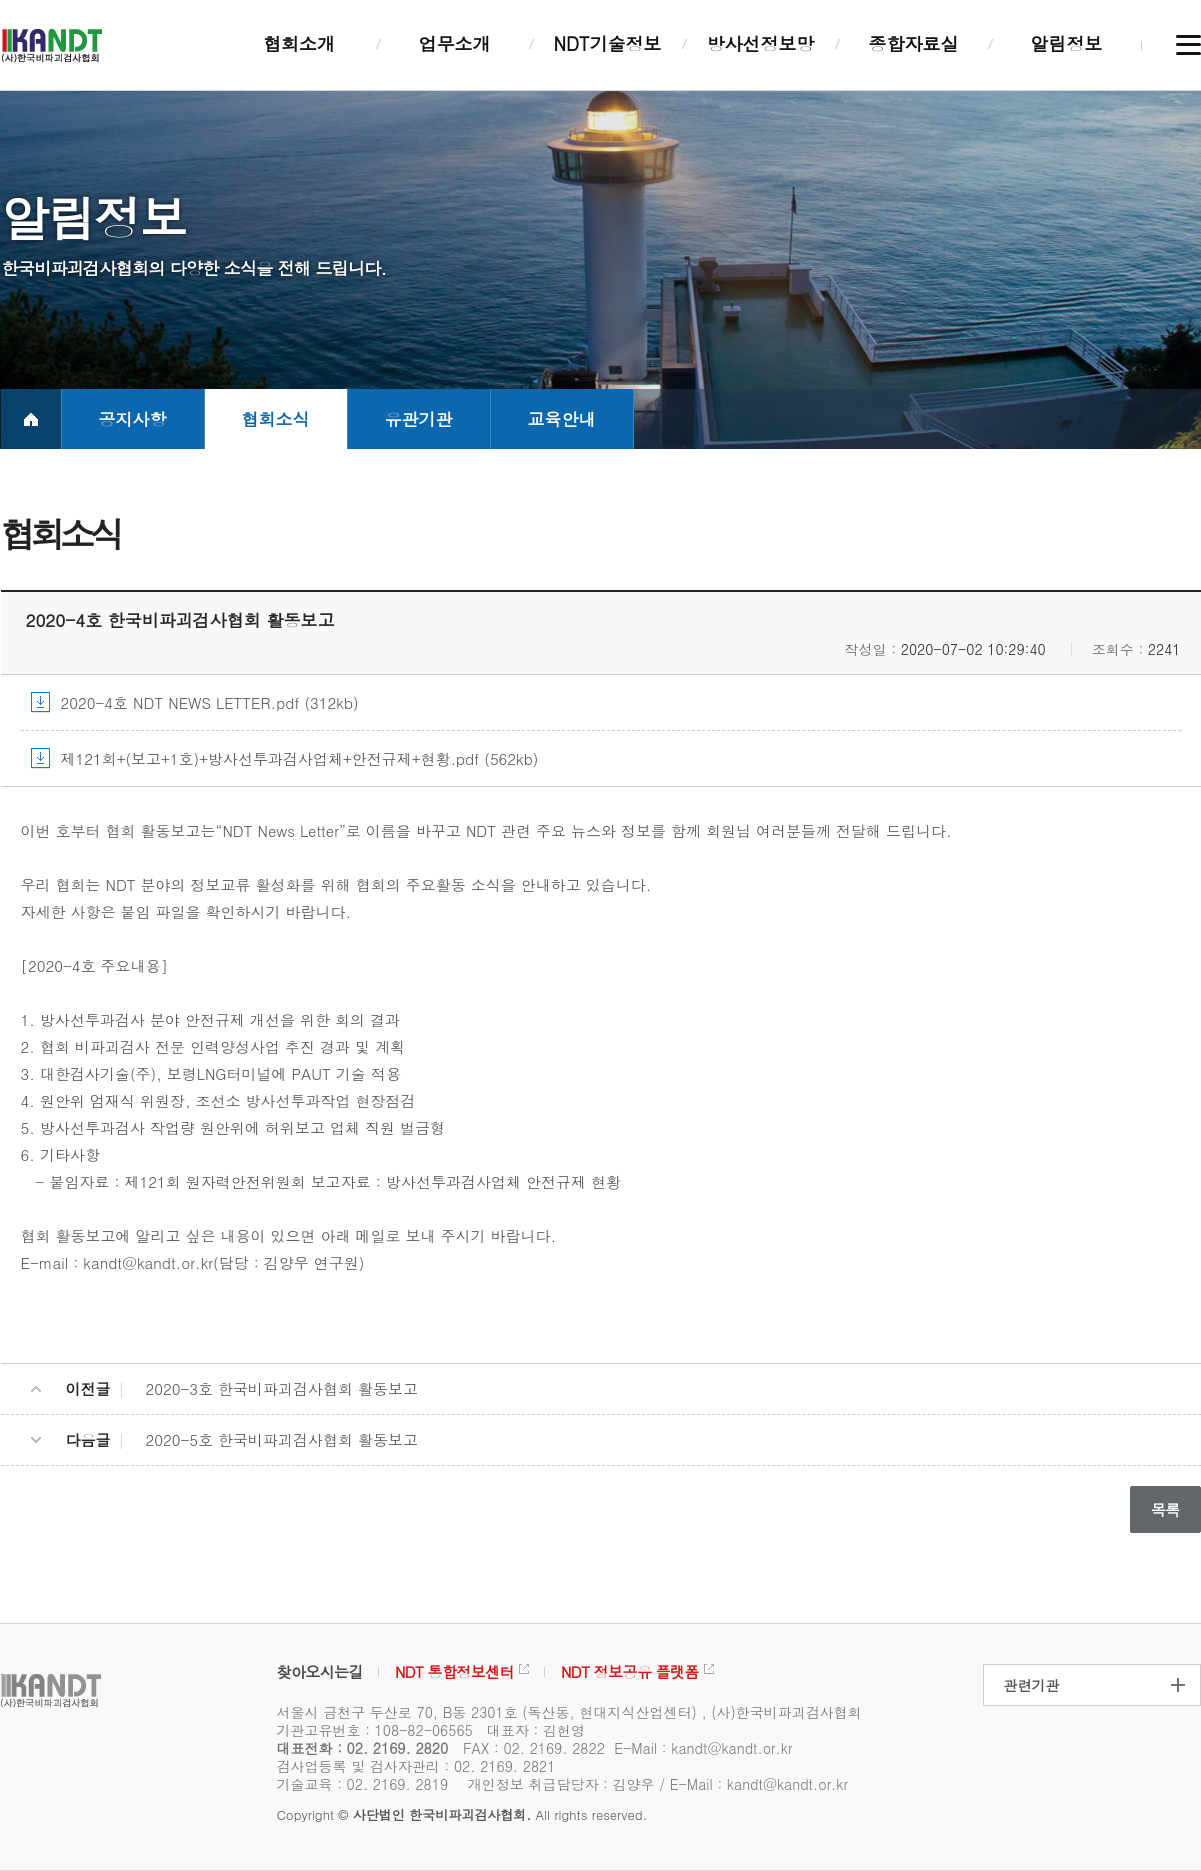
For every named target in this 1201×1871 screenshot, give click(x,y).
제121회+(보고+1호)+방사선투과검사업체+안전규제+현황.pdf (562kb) (300, 758)
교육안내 (562, 419)
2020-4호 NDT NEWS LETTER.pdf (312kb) (210, 702)
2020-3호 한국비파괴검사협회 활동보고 (282, 1388)
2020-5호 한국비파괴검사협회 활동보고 (282, 1439)
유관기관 (419, 419)
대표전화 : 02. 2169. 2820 (363, 1748)
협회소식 (276, 419)
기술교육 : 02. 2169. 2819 (363, 1784)
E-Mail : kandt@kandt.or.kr (703, 1748)
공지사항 (133, 419)
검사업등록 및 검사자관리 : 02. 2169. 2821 (416, 1766)
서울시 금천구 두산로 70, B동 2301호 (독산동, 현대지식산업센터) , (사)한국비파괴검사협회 (569, 1712)
